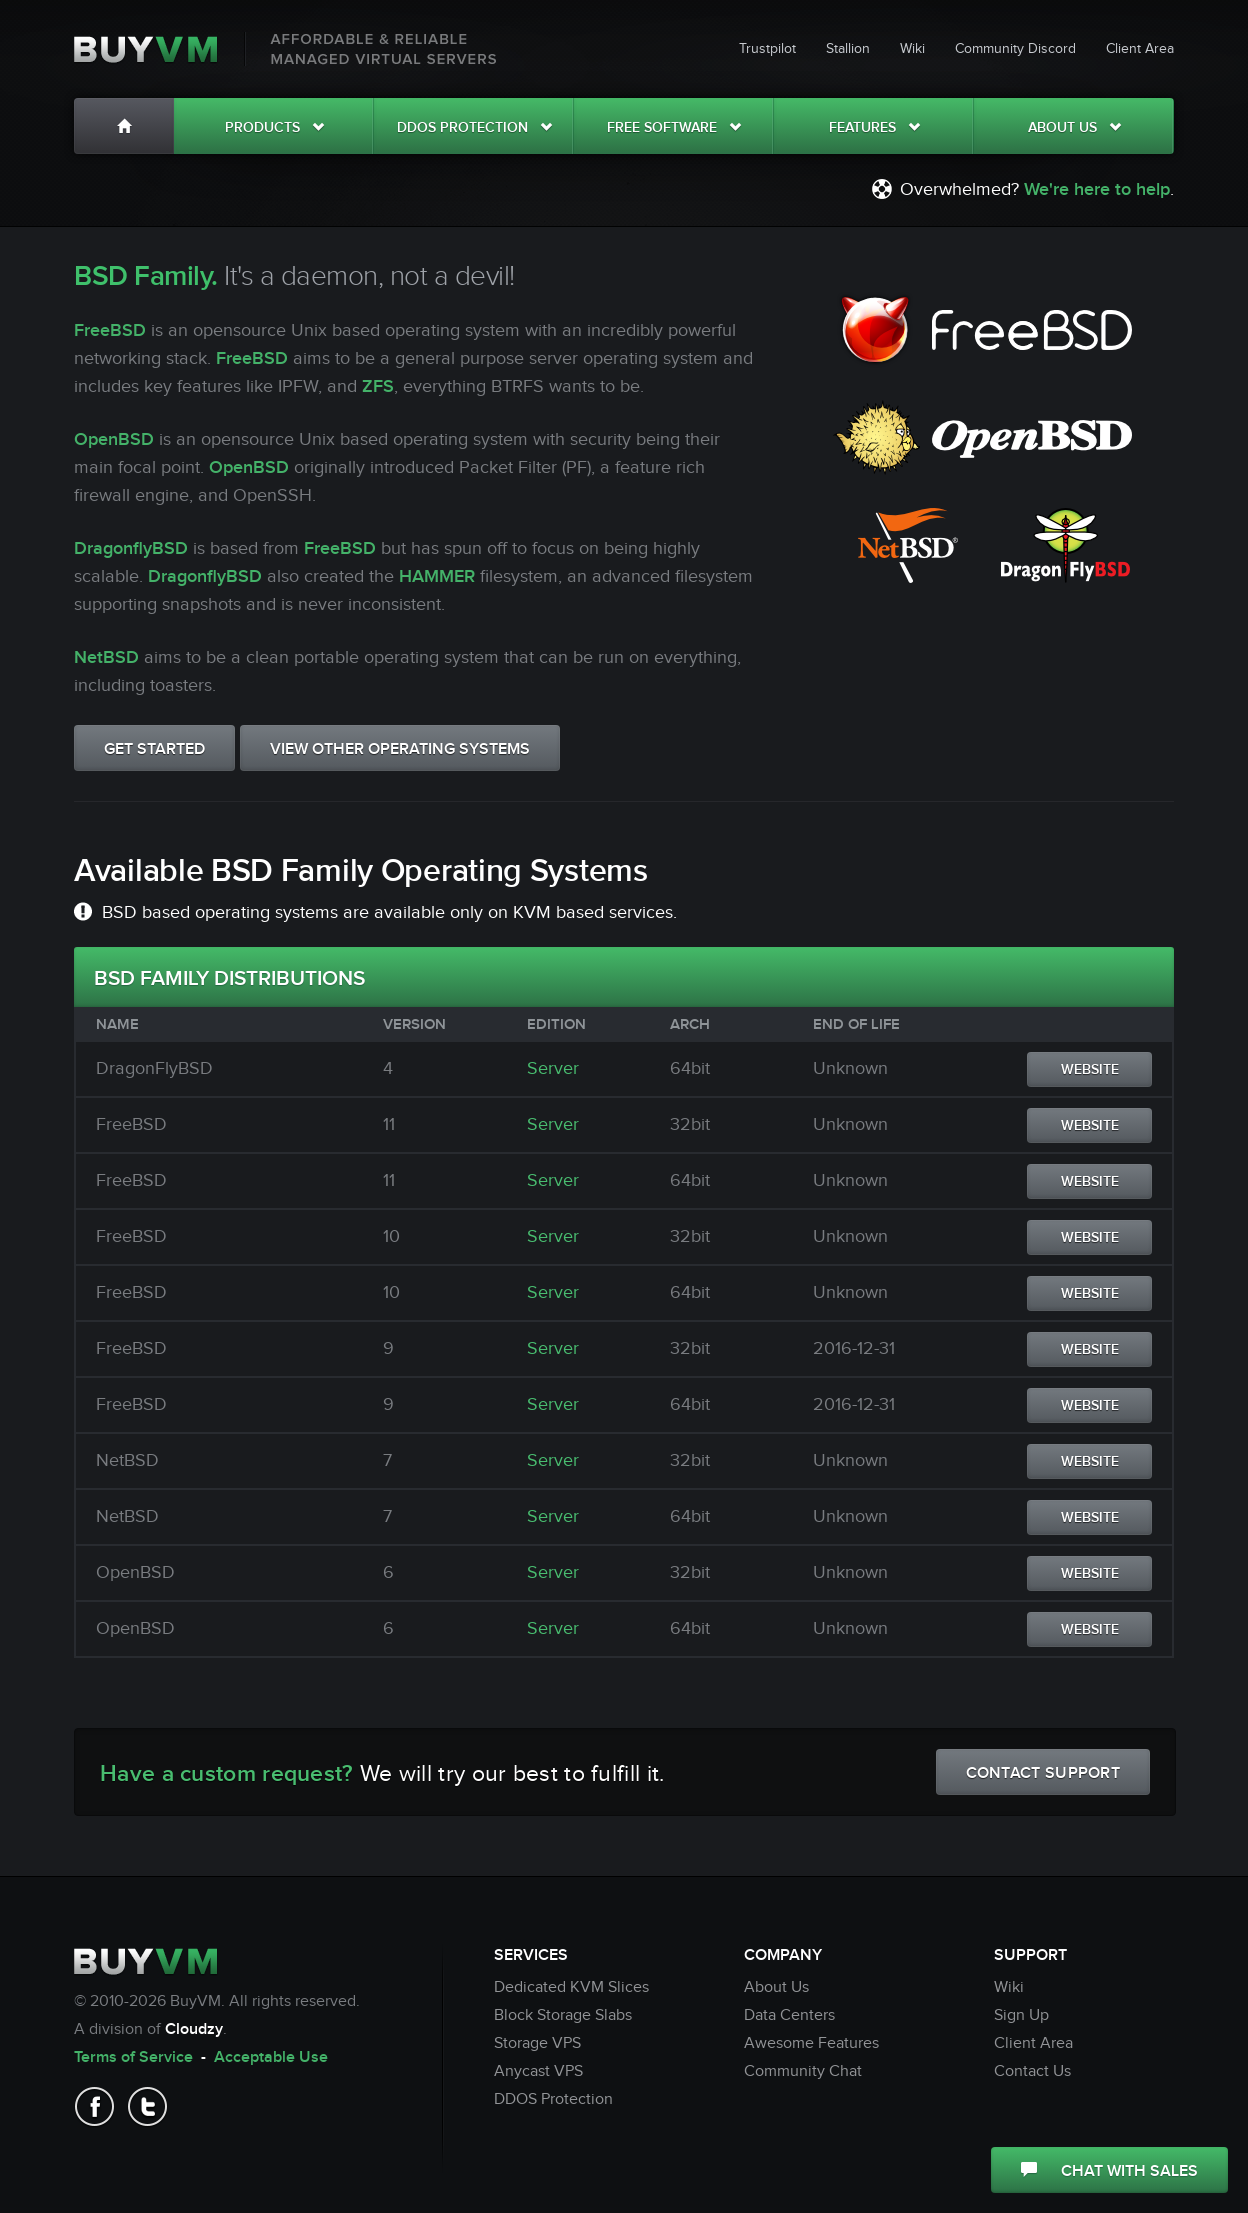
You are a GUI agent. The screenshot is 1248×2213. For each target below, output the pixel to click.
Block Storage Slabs (563, 2015)
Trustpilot (767, 49)
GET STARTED (154, 749)
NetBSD (106, 657)
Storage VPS (537, 2043)
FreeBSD (110, 330)
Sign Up (1021, 2015)
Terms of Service (133, 2057)
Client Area (1140, 49)
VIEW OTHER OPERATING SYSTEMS (400, 749)
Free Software (674, 127)
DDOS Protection (474, 127)
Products (274, 127)
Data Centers (789, 2015)
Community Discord (1015, 49)
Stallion (848, 49)
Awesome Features (811, 2043)
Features (874, 127)
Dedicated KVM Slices (571, 1987)
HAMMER (437, 576)
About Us (1074, 127)
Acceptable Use (271, 2057)
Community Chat (803, 2071)
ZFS (378, 386)
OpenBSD (114, 439)
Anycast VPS (538, 2071)
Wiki (912, 49)
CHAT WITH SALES (1109, 2171)
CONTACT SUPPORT (1043, 1773)
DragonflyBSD (131, 548)
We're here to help (1097, 189)
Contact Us (1032, 2071)
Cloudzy (194, 2029)
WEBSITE (1090, 1069)
